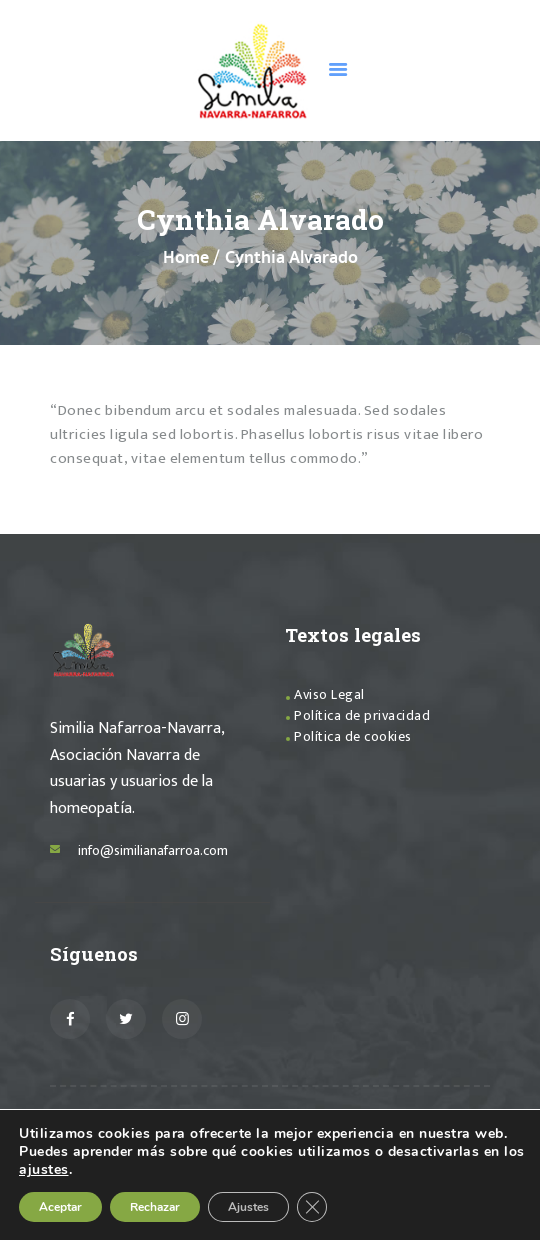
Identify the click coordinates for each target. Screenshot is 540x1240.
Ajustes (248, 1207)
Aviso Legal (329, 694)
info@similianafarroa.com (153, 850)
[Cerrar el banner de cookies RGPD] (312, 1207)
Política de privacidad (362, 715)
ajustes (44, 1170)
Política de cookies (353, 736)
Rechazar (155, 1207)
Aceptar (60, 1207)
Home (186, 258)
